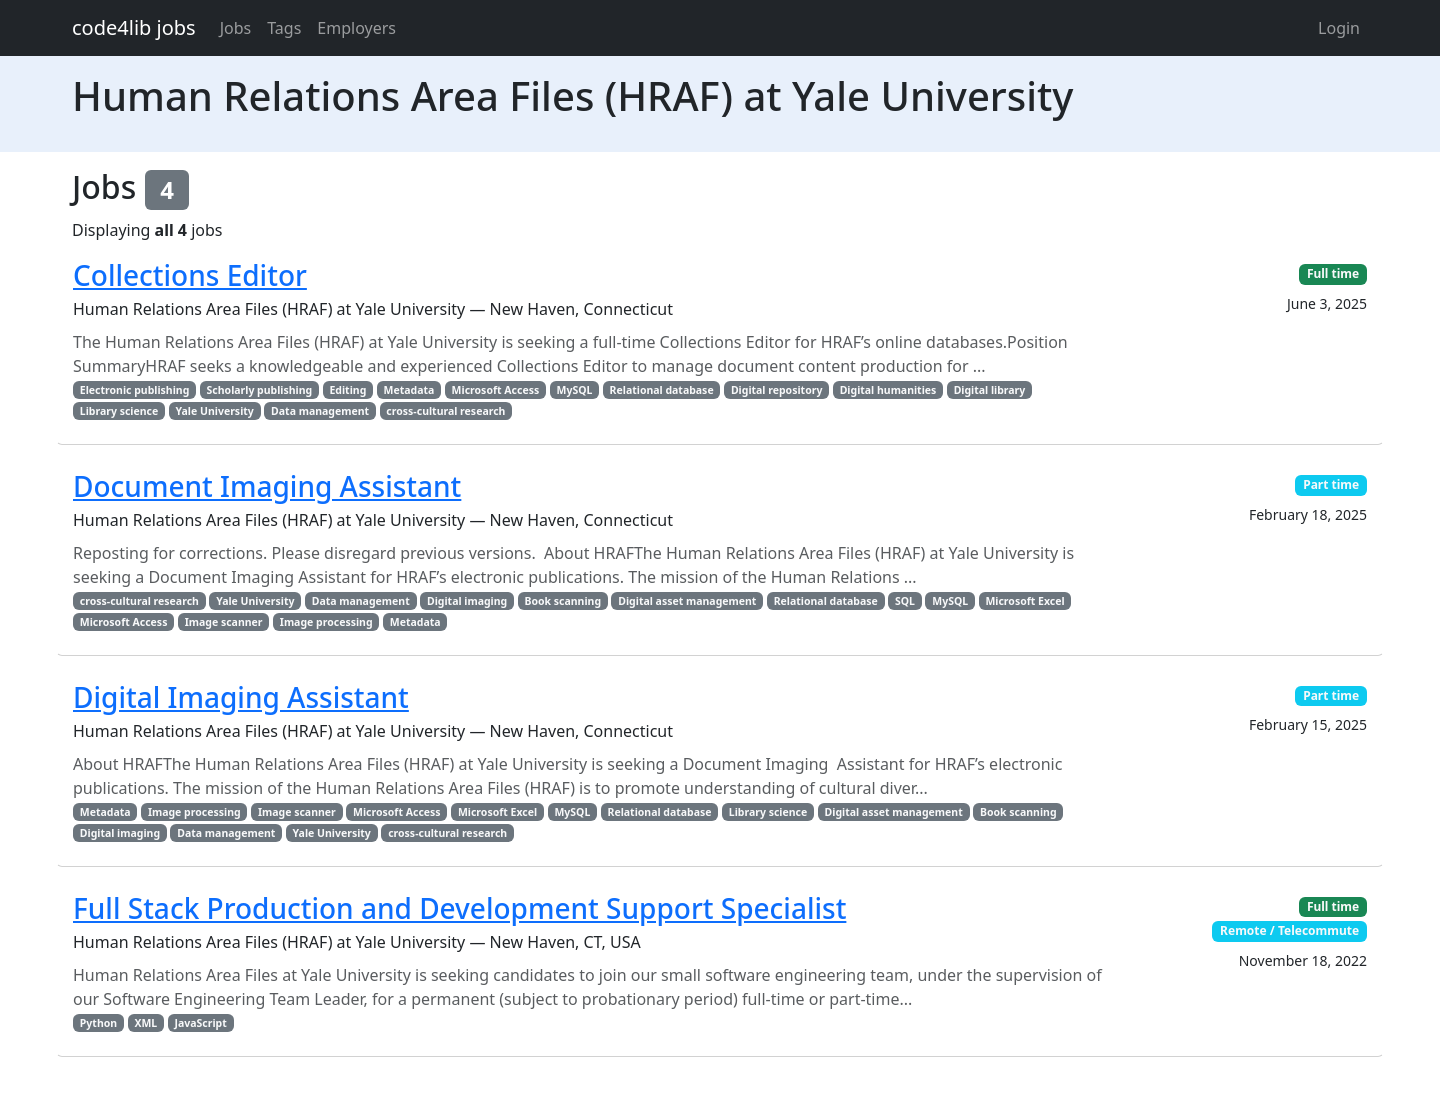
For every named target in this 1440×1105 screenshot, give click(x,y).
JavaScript (200, 1023)
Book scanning (562, 601)
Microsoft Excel (1024, 601)
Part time (1331, 484)
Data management (320, 411)
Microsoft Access (496, 390)
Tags (284, 28)
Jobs (236, 28)
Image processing (326, 622)
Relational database (662, 390)
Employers (356, 28)
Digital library (990, 390)
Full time (1333, 273)
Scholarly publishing (260, 390)
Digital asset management (687, 601)
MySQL (574, 390)
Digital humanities (888, 390)
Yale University (215, 411)
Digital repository (776, 390)
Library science (119, 411)
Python (98, 1023)
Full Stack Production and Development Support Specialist (459, 908)
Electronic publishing (134, 390)
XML (145, 1023)
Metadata (409, 390)
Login (1339, 28)
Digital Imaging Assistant (241, 697)
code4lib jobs (134, 27)
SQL (905, 601)
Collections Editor (190, 275)
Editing (347, 390)
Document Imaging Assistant (267, 486)
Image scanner (224, 622)
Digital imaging (467, 601)
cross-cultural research (445, 411)
